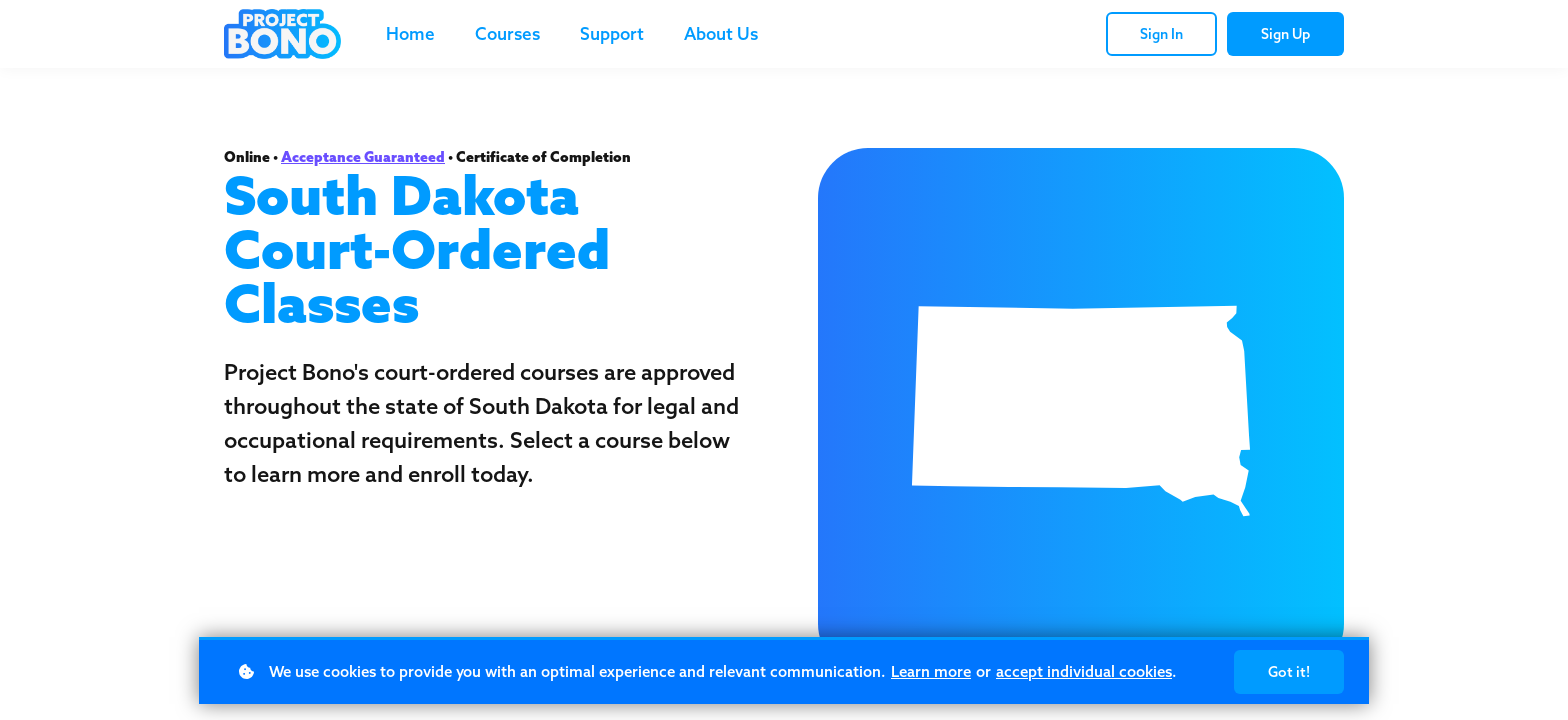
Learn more (931, 671)
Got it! (1289, 672)
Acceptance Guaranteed (363, 157)
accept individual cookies (1084, 671)
